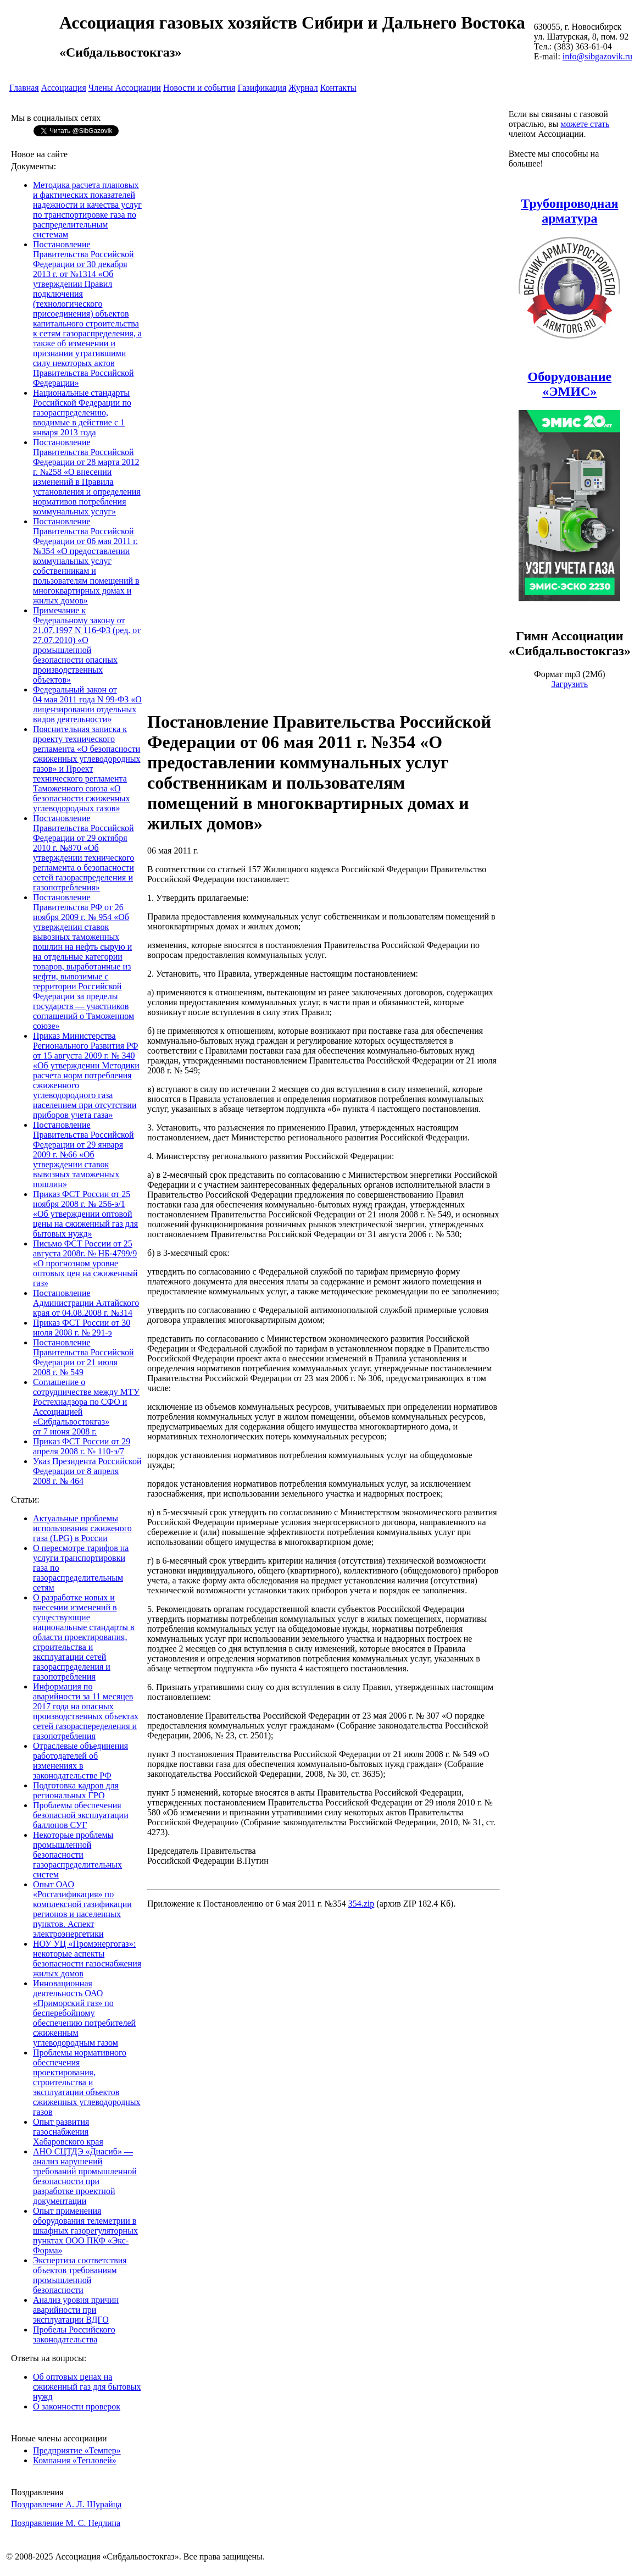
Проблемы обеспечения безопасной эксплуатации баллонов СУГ (81, 1815)
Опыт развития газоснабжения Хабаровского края (68, 2131)
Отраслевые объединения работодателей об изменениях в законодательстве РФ (80, 1760)
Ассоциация (63, 87)
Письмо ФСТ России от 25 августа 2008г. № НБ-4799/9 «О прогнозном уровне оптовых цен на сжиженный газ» (85, 1263)
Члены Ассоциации (124, 87)
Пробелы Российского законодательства (74, 2334)
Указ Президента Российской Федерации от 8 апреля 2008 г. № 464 (87, 1471)
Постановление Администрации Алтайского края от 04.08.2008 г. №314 (86, 1302)
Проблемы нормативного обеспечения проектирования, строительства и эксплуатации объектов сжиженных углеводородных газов (87, 2082)
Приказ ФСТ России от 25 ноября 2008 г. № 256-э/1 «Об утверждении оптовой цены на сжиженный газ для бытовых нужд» (85, 1213)
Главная (24, 87)
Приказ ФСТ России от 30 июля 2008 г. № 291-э (81, 1327)
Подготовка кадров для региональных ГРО (76, 1790)
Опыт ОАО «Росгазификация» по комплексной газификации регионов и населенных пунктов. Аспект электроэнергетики (82, 1909)
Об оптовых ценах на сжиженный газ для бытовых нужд (87, 2386)
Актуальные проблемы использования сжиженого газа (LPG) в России (82, 1528)
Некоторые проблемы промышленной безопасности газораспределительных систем (77, 1854)
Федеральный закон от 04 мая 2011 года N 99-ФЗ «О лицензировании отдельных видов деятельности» (87, 704)
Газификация (261, 87)
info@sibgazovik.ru (597, 56)
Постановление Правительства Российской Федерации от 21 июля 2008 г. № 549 (83, 1357)
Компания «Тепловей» (74, 2460)
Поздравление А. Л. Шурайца (66, 2504)
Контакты (338, 87)
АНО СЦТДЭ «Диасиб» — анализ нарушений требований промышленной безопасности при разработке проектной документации (85, 2176)
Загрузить (569, 684)
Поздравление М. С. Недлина (65, 2523)
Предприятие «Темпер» (77, 2450)
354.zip (361, 1903)
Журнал (303, 87)
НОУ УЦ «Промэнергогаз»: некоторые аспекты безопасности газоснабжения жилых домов (87, 1958)
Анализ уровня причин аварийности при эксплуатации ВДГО (76, 2309)
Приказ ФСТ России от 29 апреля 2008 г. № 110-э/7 (81, 1446)
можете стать (584, 124)
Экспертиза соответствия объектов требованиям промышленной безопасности (80, 2275)
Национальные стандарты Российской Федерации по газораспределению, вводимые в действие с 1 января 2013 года (82, 412)
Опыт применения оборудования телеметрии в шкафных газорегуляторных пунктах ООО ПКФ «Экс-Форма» (85, 2230)
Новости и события (199, 87)
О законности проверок (76, 2406)
